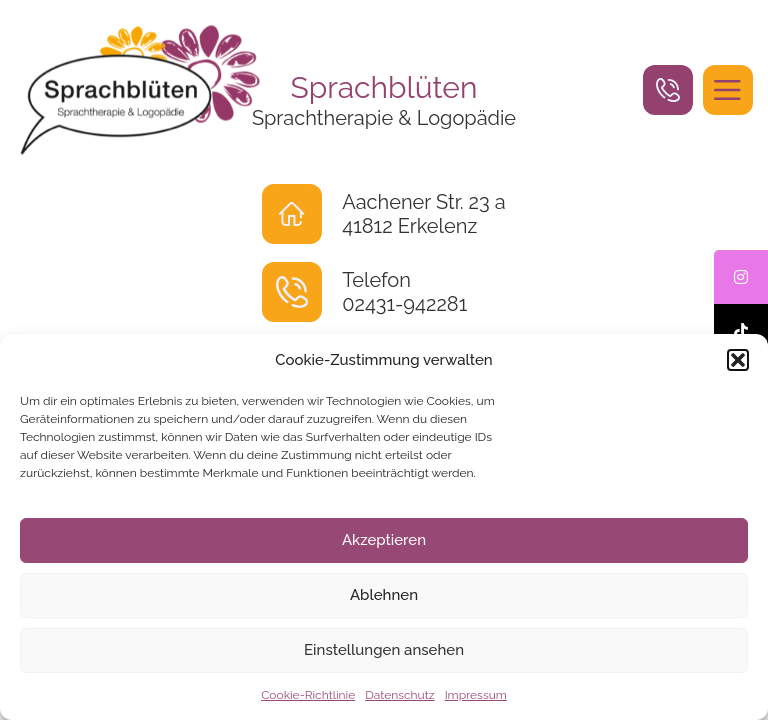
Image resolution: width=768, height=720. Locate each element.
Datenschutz (399, 695)
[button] (738, 360)
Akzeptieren (384, 540)
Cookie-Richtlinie (308, 695)
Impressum (476, 695)
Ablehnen (384, 595)
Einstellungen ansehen (384, 650)
